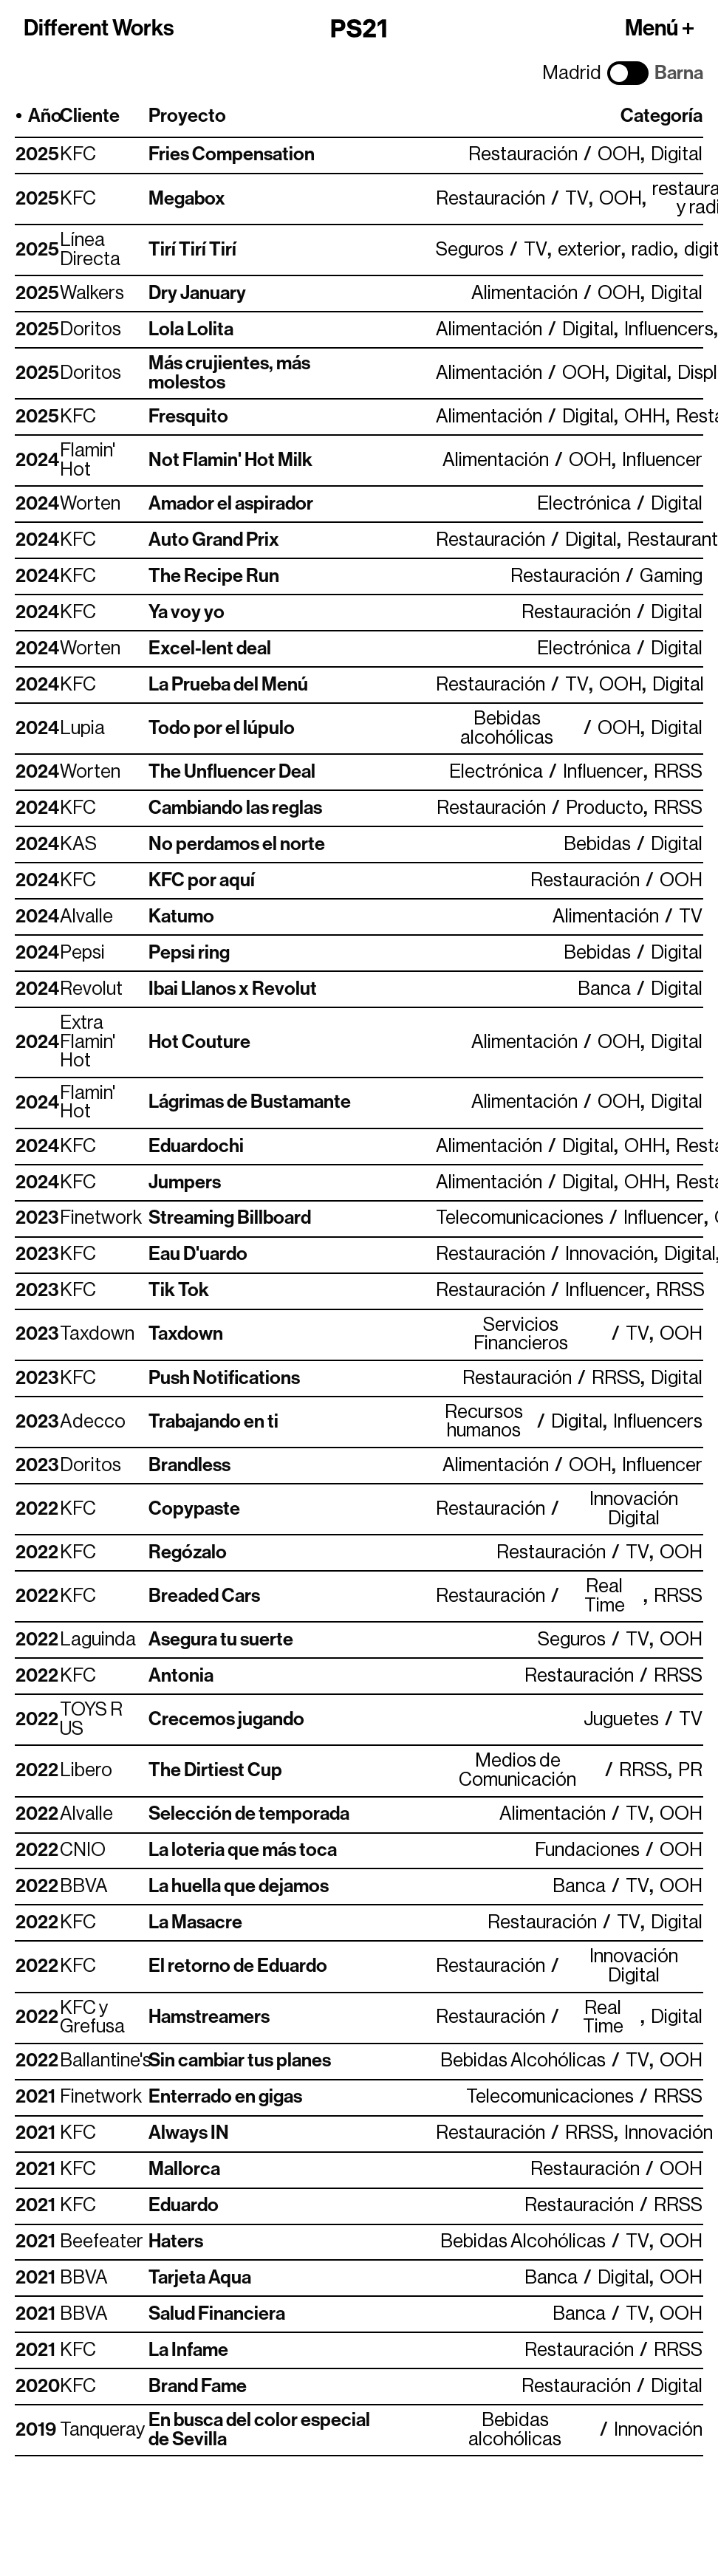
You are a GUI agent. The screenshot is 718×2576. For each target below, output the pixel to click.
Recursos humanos (484, 1422)
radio (653, 250)
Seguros (470, 250)
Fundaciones (587, 1850)
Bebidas (597, 844)
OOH (619, 154)
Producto (604, 808)
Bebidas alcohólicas (506, 728)
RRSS (678, 772)
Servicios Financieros (520, 1335)
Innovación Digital (633, 1509)
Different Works (99, 28)
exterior (589, 250)
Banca (604, 989)
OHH (645, 417)
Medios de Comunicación (517, 1770)
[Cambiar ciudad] (628, 73)
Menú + (659, 28)
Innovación (609, 1254)
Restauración (523, 154)
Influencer (662, 460)
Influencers (669, 330)
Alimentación (524, 293)
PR (690, 1770)
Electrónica (584, 504)
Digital (676, 154)
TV (577, 199)
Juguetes (621, 1719)
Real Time (604, 1596)
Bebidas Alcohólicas (523, 2061)
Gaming (671, 576)
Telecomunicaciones (520, 1218)
